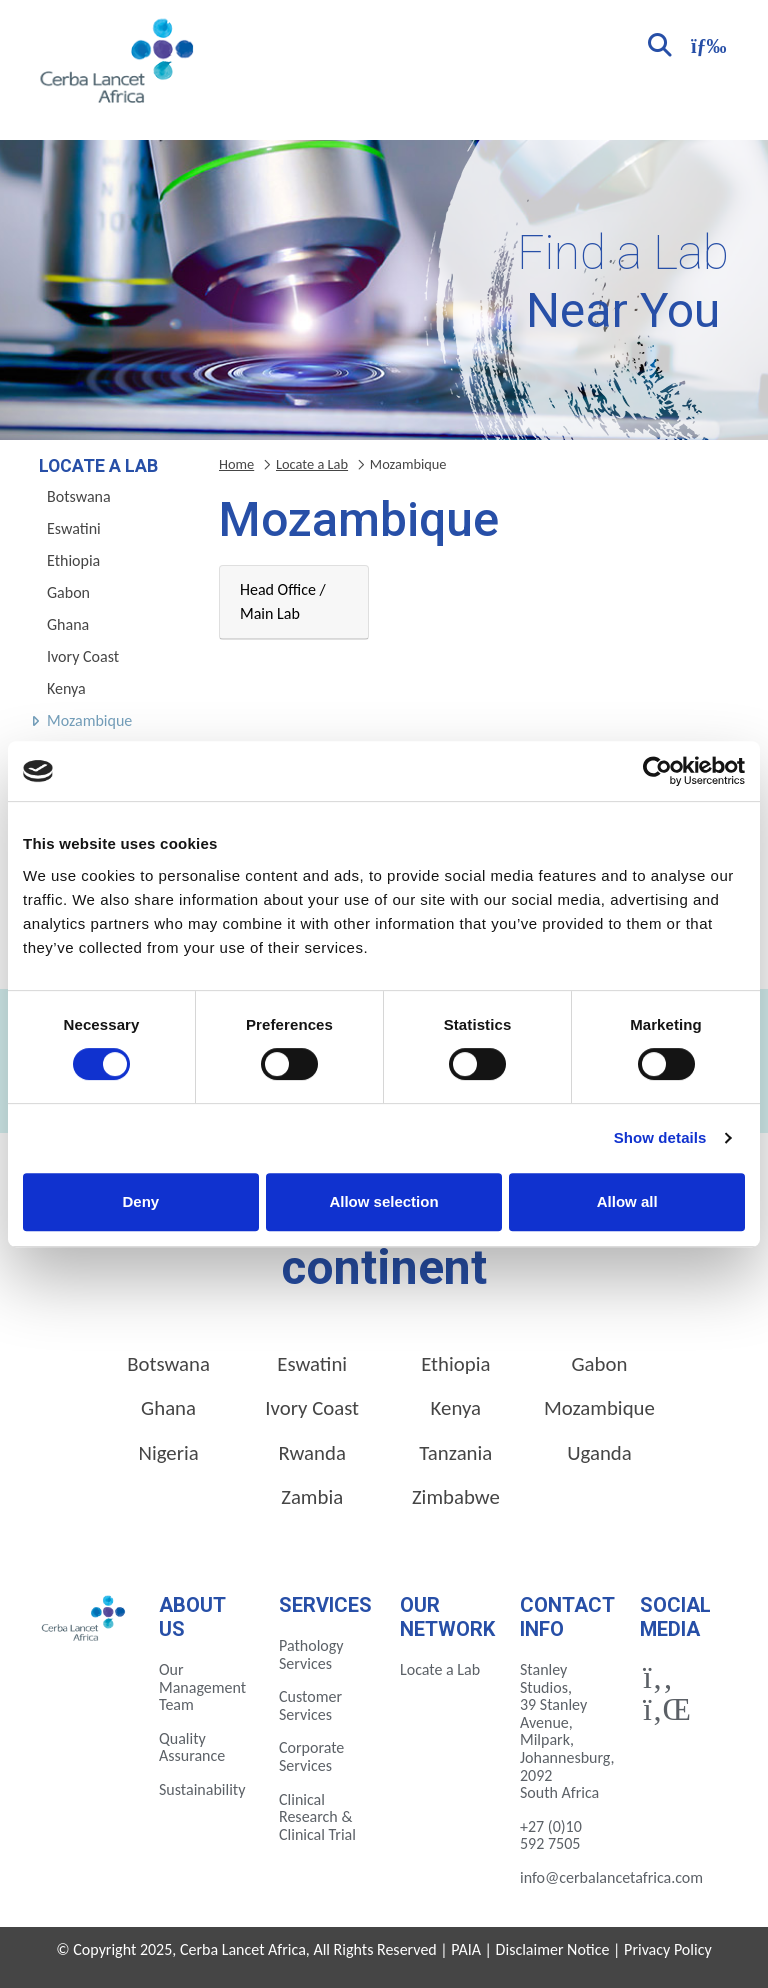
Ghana (68, 624)
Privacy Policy (668, 1949)
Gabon (68, 592)
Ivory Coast (83, 656)
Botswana (79, 496)
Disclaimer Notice (553, 1949)
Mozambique (89, 720)
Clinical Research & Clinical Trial (317, 1817)
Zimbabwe (456, 1497)
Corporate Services (311, 1756)
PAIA (466, 1949)
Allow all (627, 1201)
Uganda (599, 1453)
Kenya (66, 688)
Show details (660, 1137)
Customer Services (310, 1705)
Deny (140, 1201)
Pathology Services (311, 1654)
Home (236, 464)
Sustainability (202, 1789)
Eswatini (74, 528)
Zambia (312, 1497)
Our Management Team (202, 1687)
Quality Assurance (192, 1747)
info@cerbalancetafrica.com (611, 1877)
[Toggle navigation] (706, 43)
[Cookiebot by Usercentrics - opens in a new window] (657, 771)
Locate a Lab (312, 464)
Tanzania (455, 1453)
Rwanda (312, 1453)
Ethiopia (73, 560)
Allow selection (383, 1201)
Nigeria (168, 1453)
